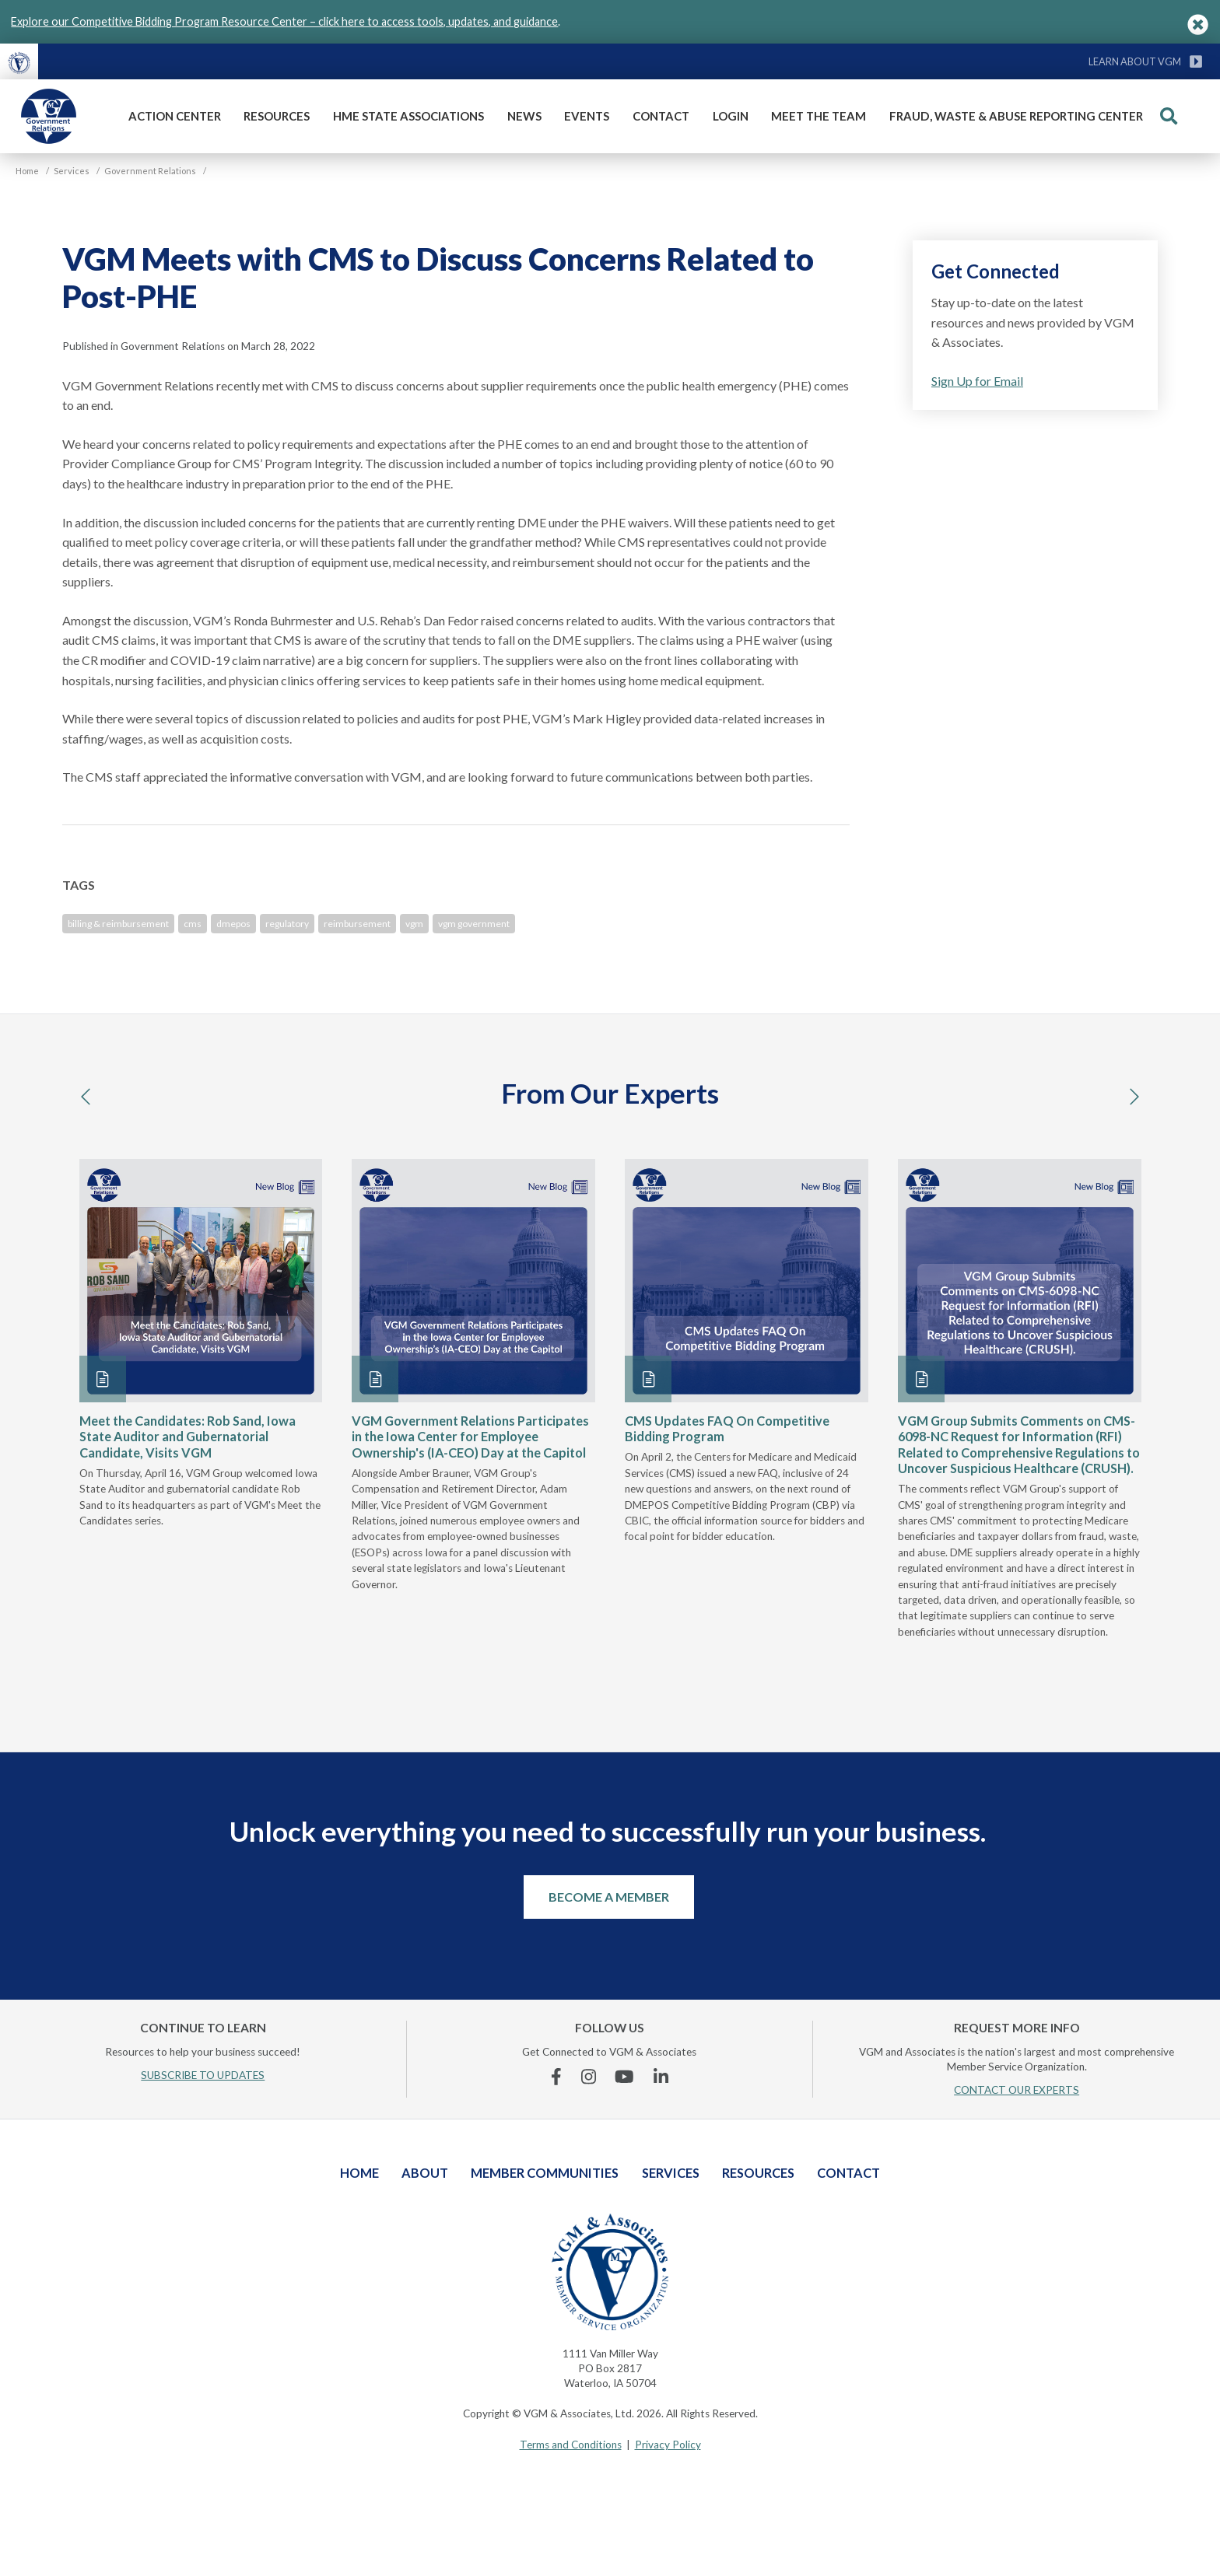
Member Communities (545, 2172)
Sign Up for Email (977, 380)
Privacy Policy (668, 2444)
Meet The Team (818, 116)
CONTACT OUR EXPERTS (1016, 2090)
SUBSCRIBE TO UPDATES (203, 2075)
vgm (414, 923)
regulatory (287, 923)
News (524, 116)
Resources (277, 116)
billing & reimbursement (118, 923)
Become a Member (609, 1896)
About (424, 2172)
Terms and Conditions (571, 2444)
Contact (661, 116)
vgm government (474, 923)
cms (193, 923)
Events (586, 116)
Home (359, 2172)
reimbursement (357, 923)
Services (670, 2172)
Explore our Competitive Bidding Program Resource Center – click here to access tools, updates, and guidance (284, 21)
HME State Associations (408, 116)
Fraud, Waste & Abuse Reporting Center (1016, 116)
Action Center (174, 116)
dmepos (233, 923)
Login (730, 116)
